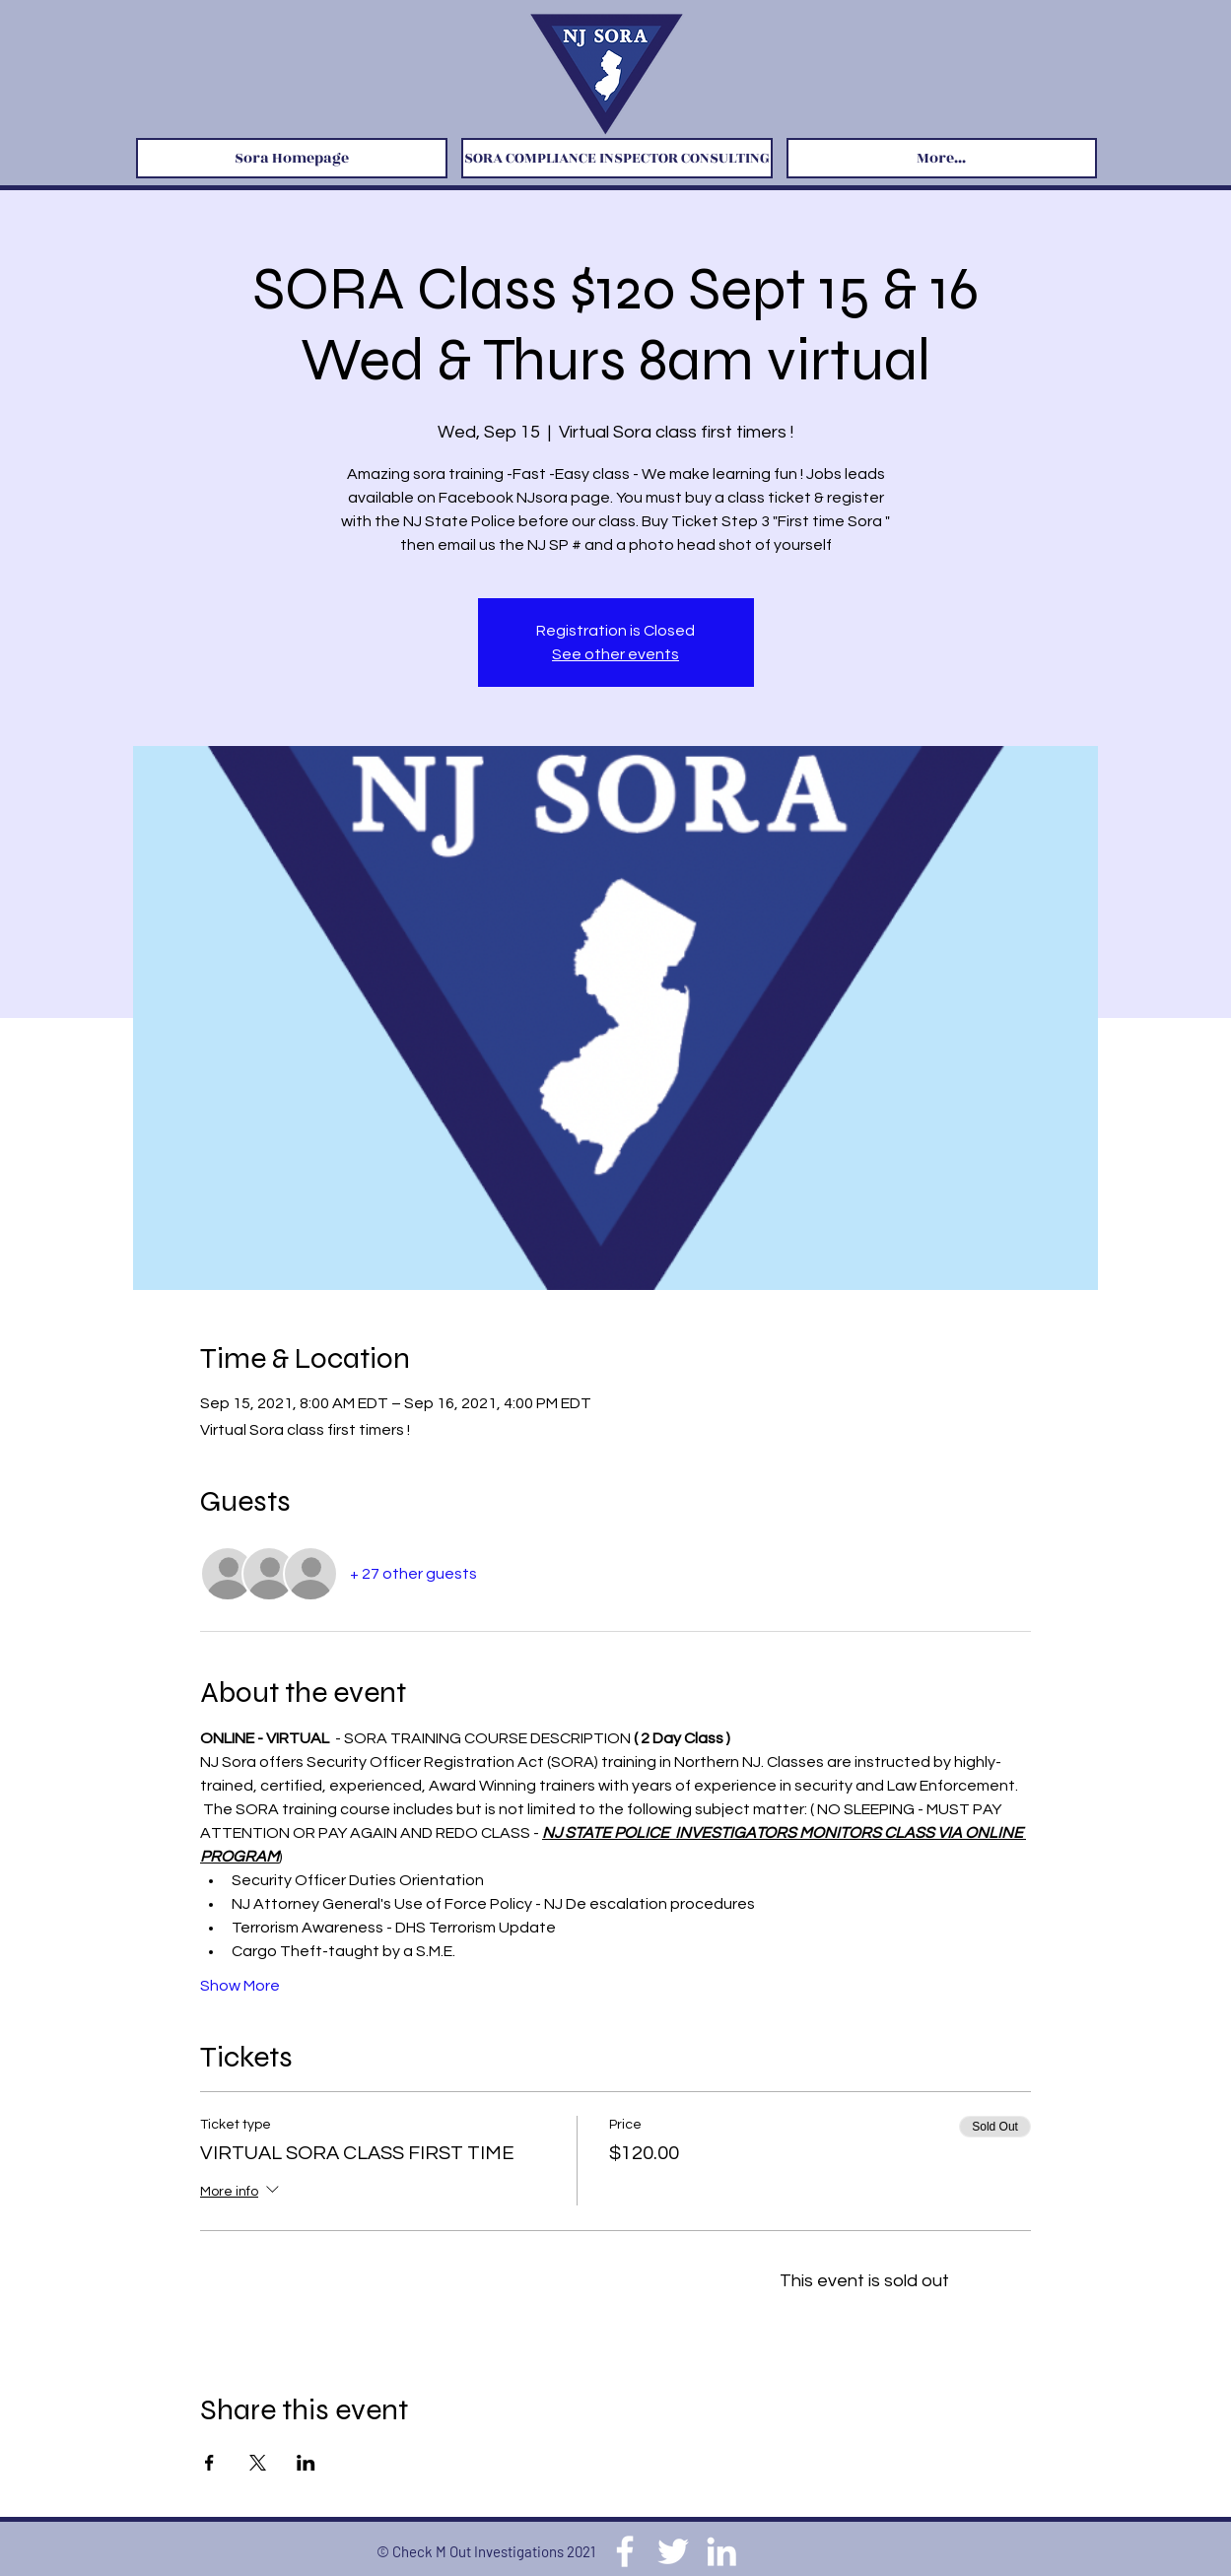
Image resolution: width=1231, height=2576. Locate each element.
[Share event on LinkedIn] (306, 2463)
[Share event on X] (257, 2463)
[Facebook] (625, 2551)
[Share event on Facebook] (209, 2463)
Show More (240, 1986)
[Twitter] (673, 2551)
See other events (615, 654)
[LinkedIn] (721, 2551)
